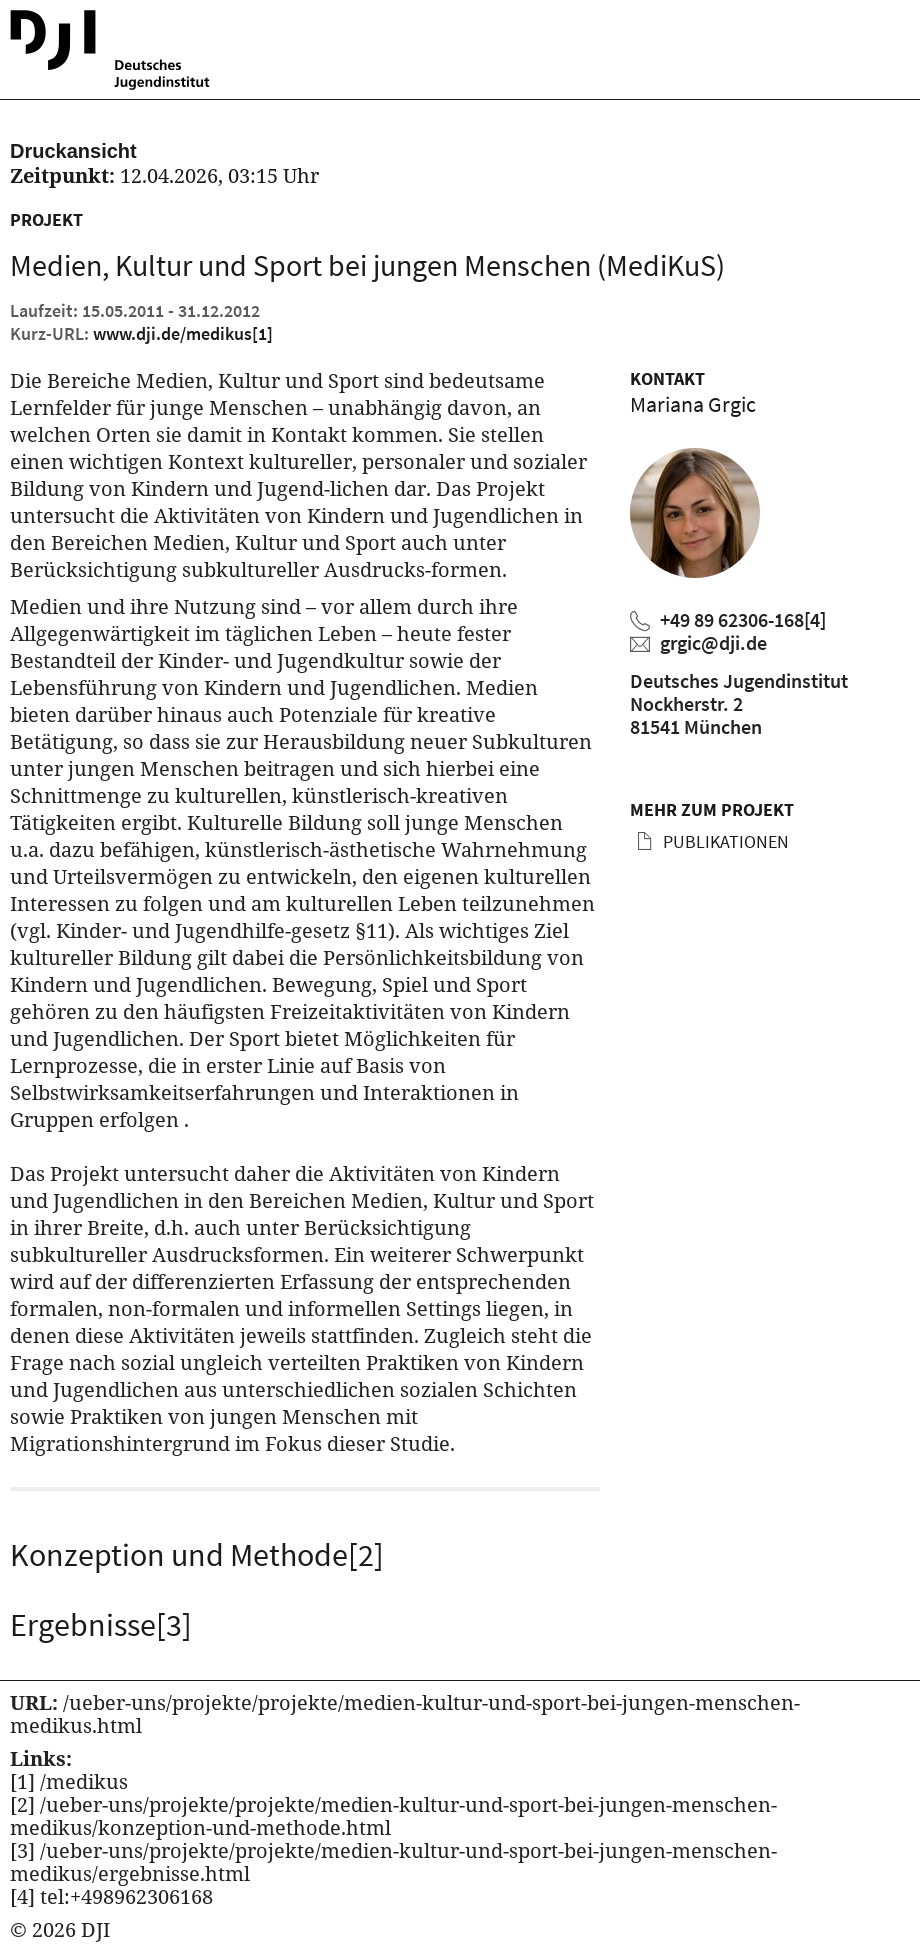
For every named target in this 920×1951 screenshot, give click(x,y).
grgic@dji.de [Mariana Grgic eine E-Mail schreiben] (713, 642)
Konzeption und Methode (197, 1555)
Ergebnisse (101, 1625)
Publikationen (724, 841)
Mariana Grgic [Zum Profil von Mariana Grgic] (693, 404)
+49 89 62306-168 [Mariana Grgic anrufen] (743, 619)
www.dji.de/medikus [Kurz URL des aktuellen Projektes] (183, 333)
